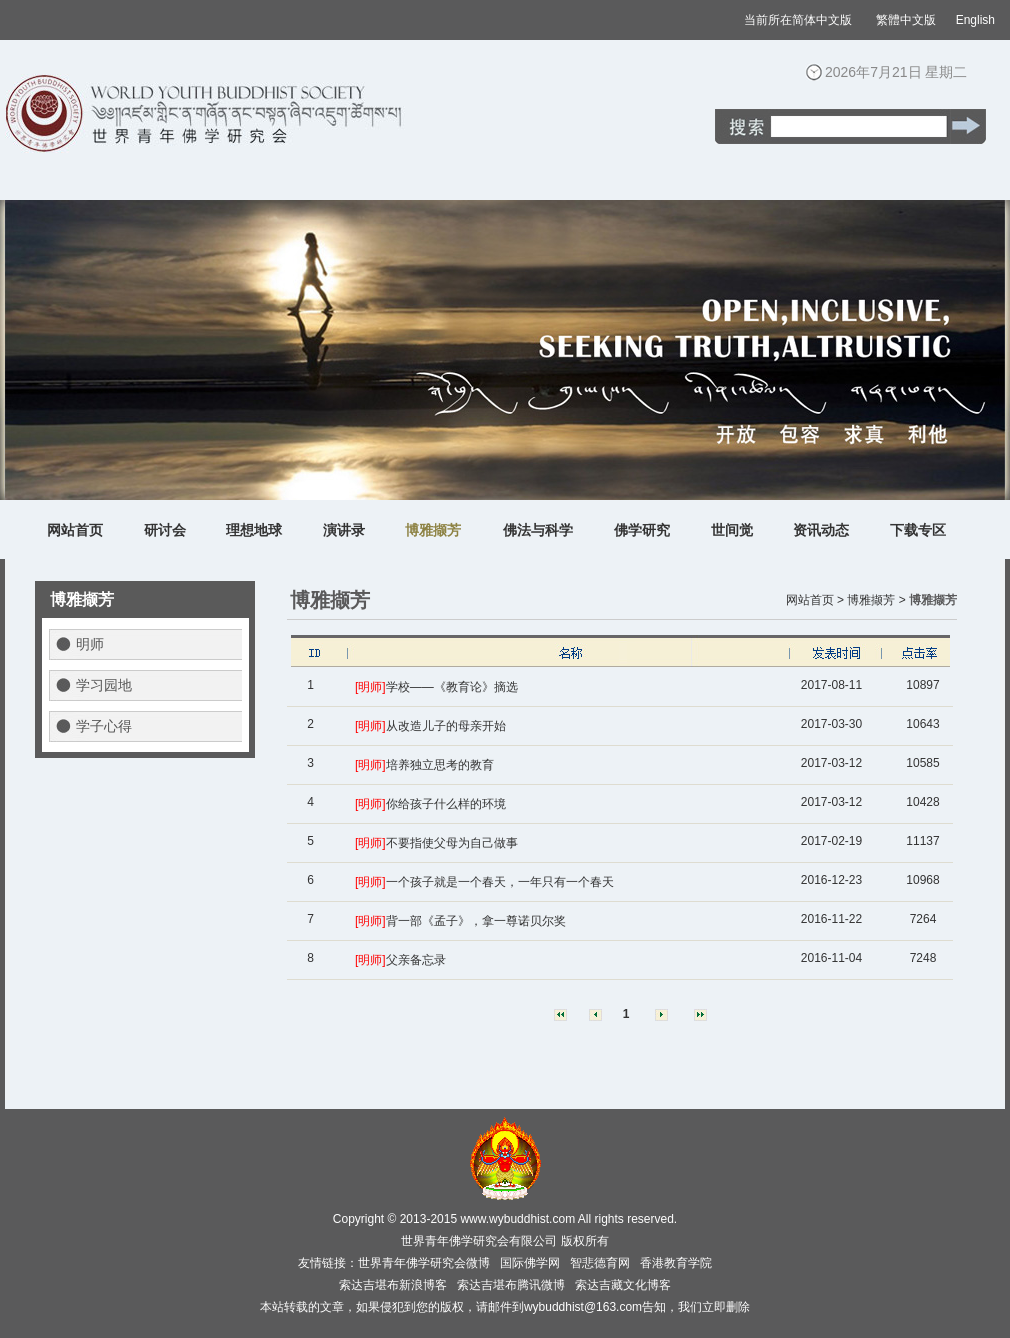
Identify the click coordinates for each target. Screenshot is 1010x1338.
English (975, 20)
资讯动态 (821, 530)
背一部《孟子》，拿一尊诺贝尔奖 (476, 921)
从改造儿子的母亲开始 (446, 726)
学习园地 (104, 685)
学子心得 (104, 726)
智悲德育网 (600, 1263)
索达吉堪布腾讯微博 (511, 1285)
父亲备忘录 (416, 960)
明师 (90, 644)
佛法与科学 (538, 530)
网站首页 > (815, 600)
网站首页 (75, 530)
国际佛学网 (530, 1263)
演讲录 (344, 530)
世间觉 (732, 530)
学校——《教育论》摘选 (452, 687)
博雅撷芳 (433, 530)
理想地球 (254, 530)
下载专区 (918, 530)
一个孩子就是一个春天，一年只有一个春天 (500, 882)
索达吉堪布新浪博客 (393, 1285)
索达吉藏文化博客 (623, 1285)
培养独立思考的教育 (440, 765)
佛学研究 (642, 530)
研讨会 (165, 530)
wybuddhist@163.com (583, 1307)
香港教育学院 (676, 1263)
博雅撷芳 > (876, 600)
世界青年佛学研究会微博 (424, 1263)
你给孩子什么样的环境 (446, 804)
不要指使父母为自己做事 (452, 843)
